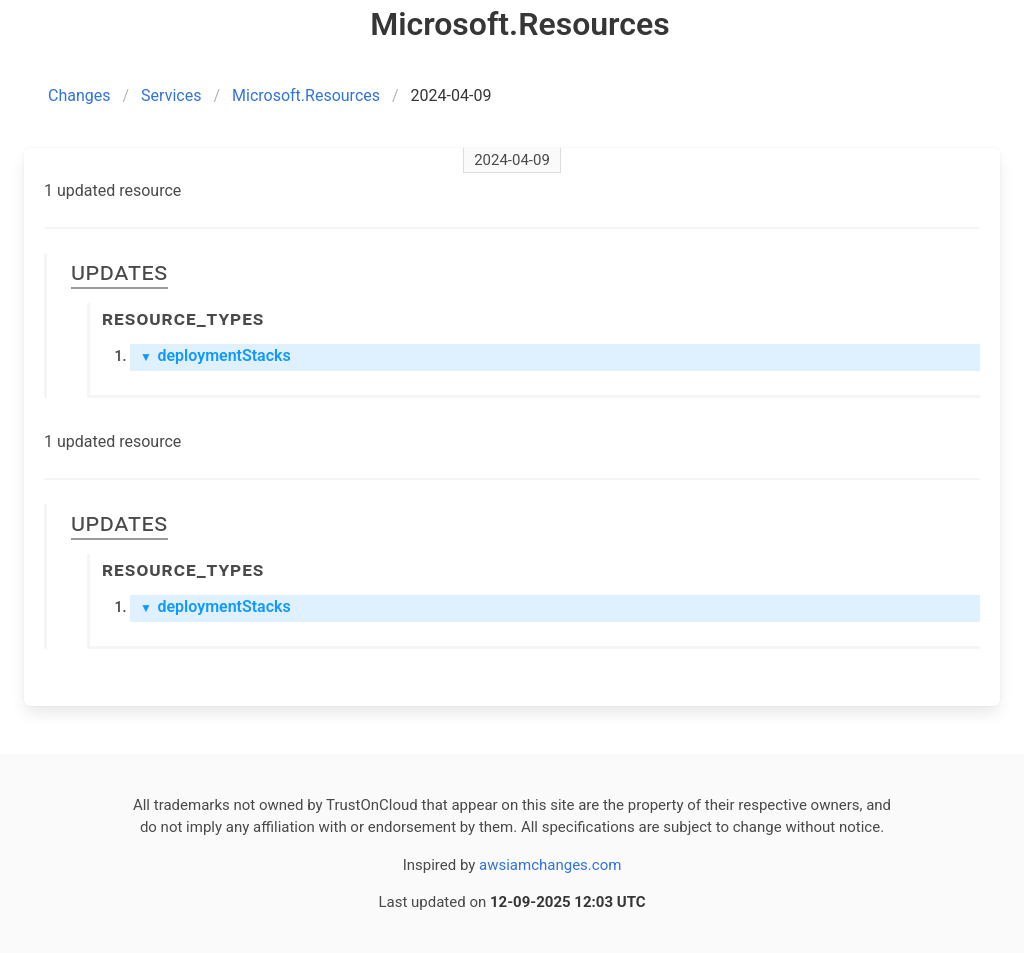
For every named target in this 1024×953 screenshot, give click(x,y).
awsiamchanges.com (550, 865)
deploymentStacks (215, 355)
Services (171, 95)
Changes (79, 95)
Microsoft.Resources (306, 95)
